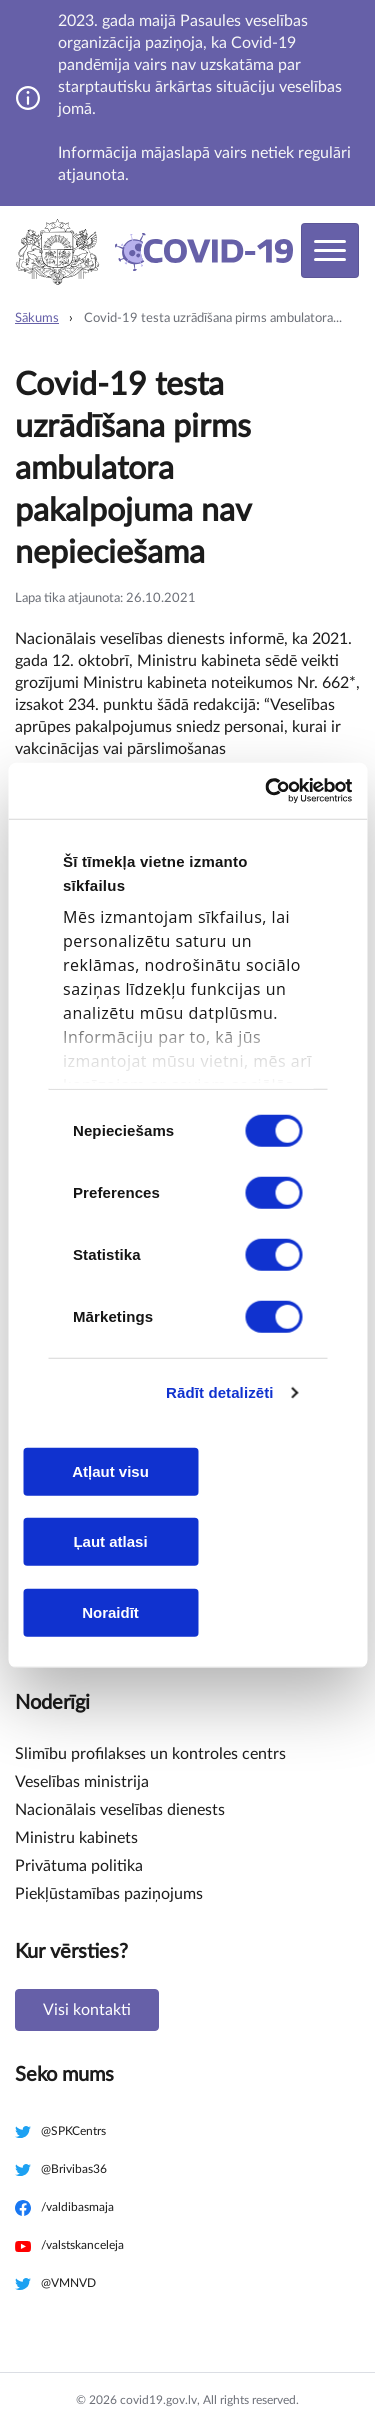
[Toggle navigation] (330, 250)
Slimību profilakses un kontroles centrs (150, 1754)
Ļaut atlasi (110, 1541)
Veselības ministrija (82, 1782)
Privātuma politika (79, 1866)
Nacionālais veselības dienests (120, 1810)
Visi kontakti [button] (87, 2010)
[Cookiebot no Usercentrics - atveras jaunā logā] (267, 791)
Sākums (37, 318)
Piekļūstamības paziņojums (109, 1894)
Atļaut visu (110, 1470)
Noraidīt (110, 1611)
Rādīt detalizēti (219, 1392)
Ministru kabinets (76, 1838)
